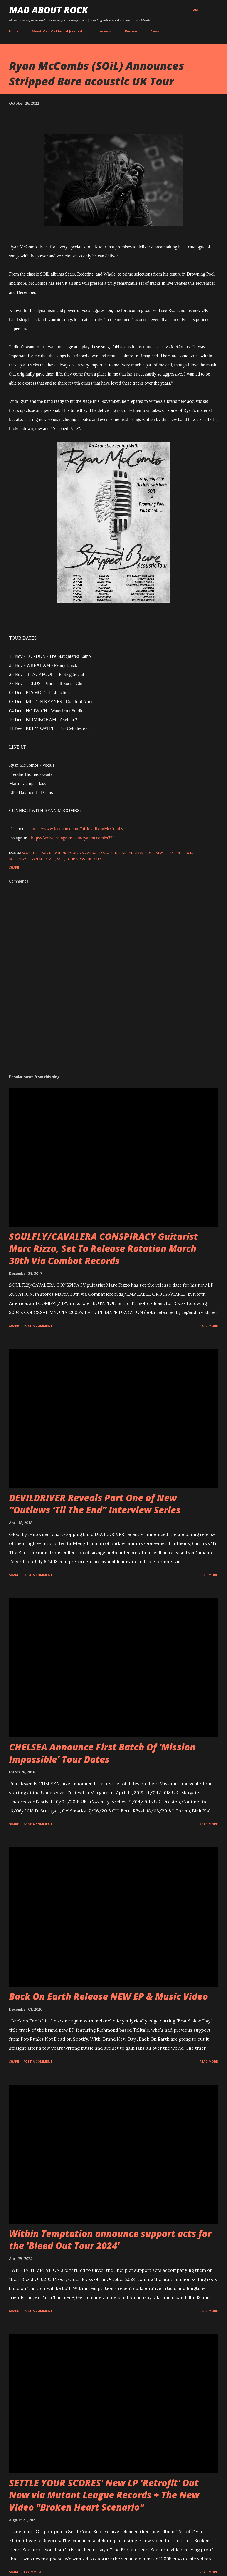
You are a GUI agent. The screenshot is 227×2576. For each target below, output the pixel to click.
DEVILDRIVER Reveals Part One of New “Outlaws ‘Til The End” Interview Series (94, 1503)
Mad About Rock (48, 10)
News (155, 31)
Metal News (132, 852)
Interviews (104, 31)
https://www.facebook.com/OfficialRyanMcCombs (76, 828)
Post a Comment (38, 1325)
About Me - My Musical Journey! (57, 31)
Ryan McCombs (42, 859)
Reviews (131, 31)
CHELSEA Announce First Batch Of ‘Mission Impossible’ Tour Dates (102, 1753)
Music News (155, 852)
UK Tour (94, 859)
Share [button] (14, 867)
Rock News (18, 859)
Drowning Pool (63, 852)
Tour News (75, 859)
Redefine (174, 852)
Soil (60, 859)
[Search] (196, 10)
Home (13, 31)
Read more (209, 1325)
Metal (115, 852)
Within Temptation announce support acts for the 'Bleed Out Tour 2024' (110, 2239)
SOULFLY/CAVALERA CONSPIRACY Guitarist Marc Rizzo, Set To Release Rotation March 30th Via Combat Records (103, 1248)
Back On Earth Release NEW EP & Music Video (108, 1996)
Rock (187, 852)
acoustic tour (34, 852)
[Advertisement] (113, 1035)
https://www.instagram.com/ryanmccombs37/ (72, 837)
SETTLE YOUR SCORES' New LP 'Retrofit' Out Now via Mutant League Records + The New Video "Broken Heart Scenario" (104, 2495)
